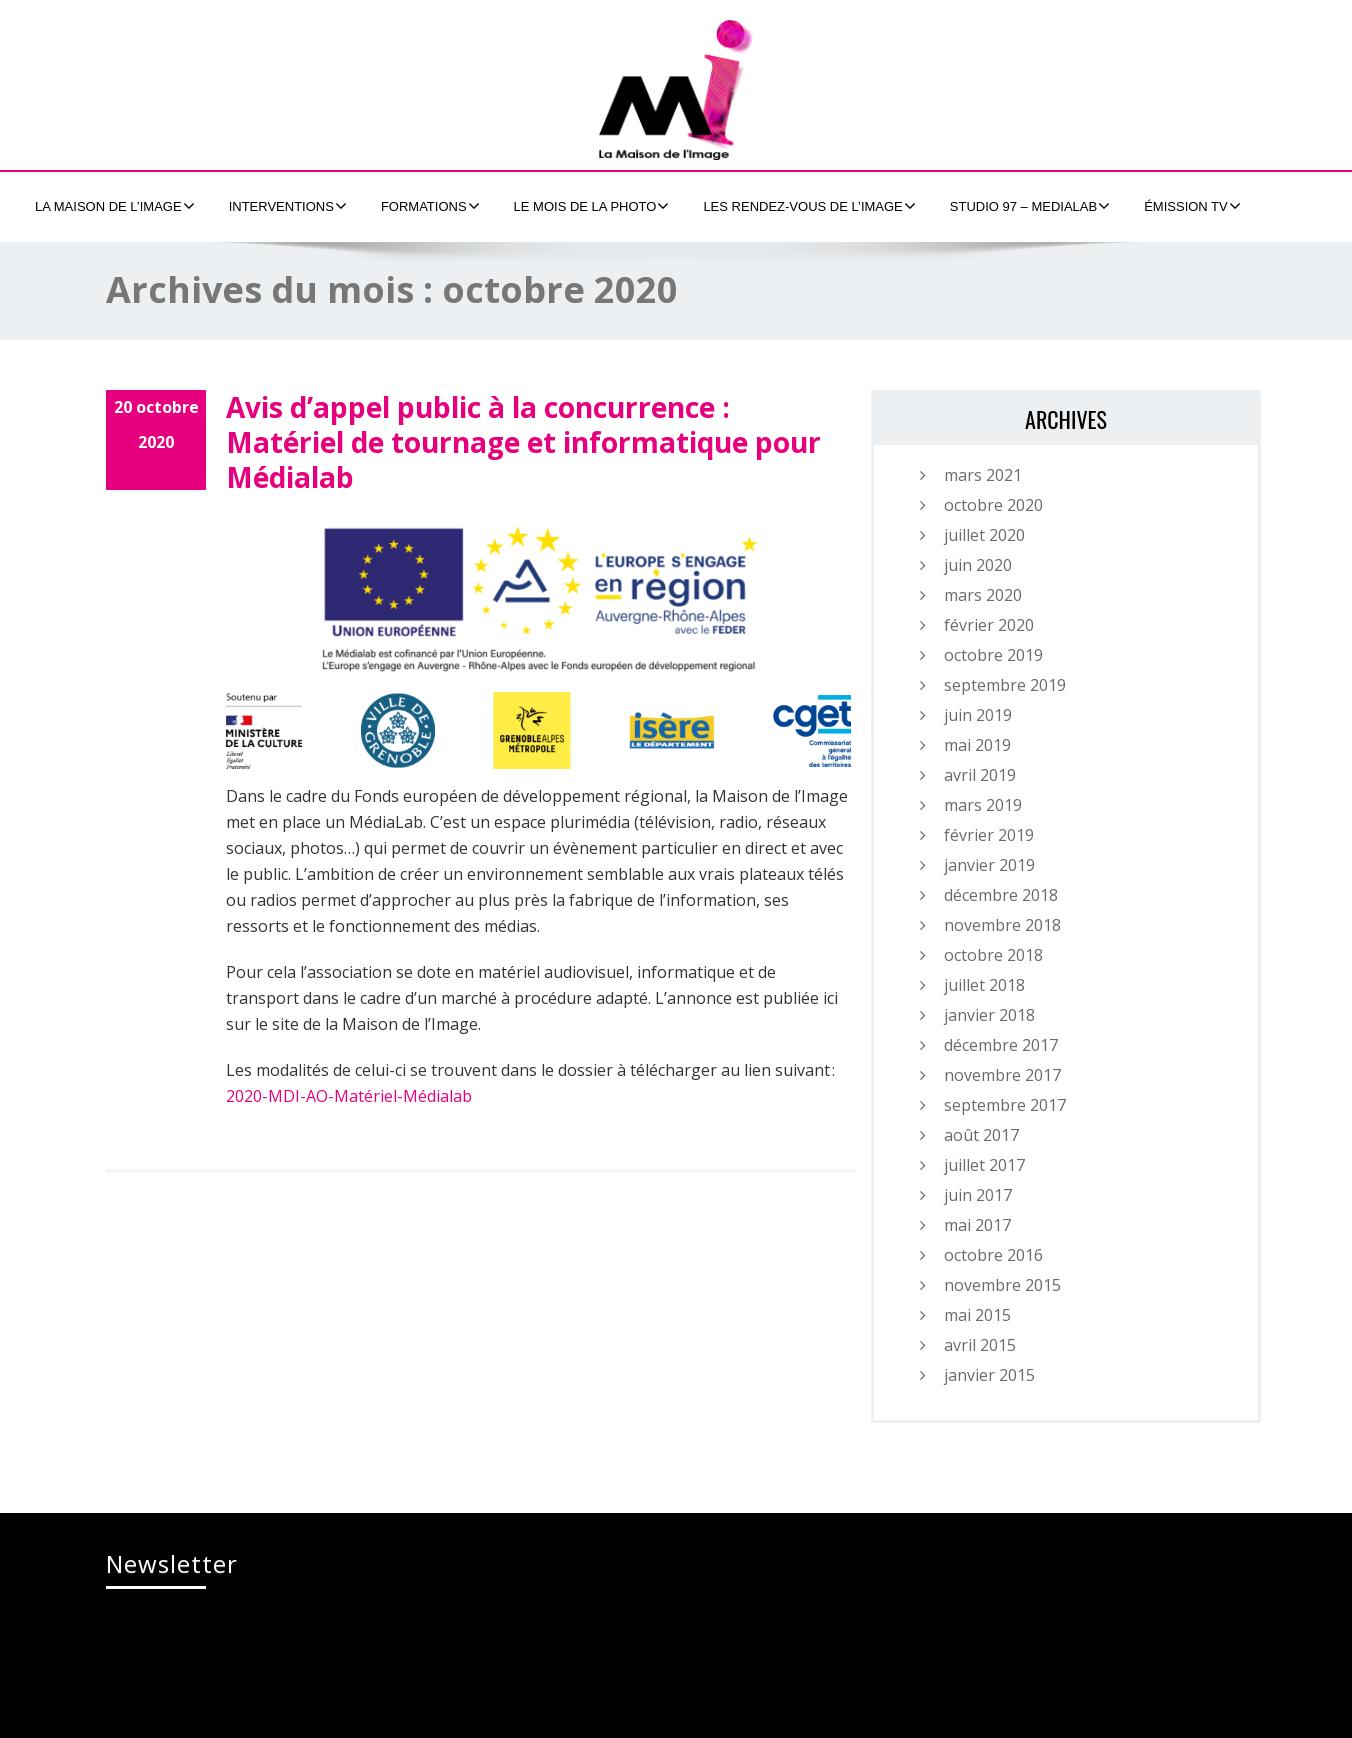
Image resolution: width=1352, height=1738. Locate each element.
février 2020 (989, 625)
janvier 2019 (989, 865)
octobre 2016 (993, 1255)
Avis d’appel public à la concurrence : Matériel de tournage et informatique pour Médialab (523, 442)
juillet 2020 (984, 535)
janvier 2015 (989, 1375)
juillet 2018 (984, 985)
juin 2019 (978, 715)
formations (430, 206)
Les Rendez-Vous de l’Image (809, 206)
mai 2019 (977, 745)
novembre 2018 (1002, 925)
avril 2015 (980, 1345)
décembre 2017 (1001, 1045)
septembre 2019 (1005, 685)
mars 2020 (983, 595)
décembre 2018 (1001, 895)
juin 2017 (978, 1195)
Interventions (288, 206)
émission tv (1192, 206)
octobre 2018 (993, 955)
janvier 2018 (989, 1015)
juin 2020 (978, 565)
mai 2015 (977, 1315)
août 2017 (981, 1135)
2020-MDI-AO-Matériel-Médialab (349, 1096)
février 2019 (989, 835)
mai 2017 (977, 1225)
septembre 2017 (1005, 1105)
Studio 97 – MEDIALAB (1030, 206)
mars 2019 (983, 805)
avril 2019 (980, 775)
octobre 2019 (993, 655)
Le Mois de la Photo (592, 206)
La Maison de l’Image (115, 206)
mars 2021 (983, 475)
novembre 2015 (1002, 1285)
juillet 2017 (984, 1165)
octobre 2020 (993, 505)
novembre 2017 (1002, 1075)
